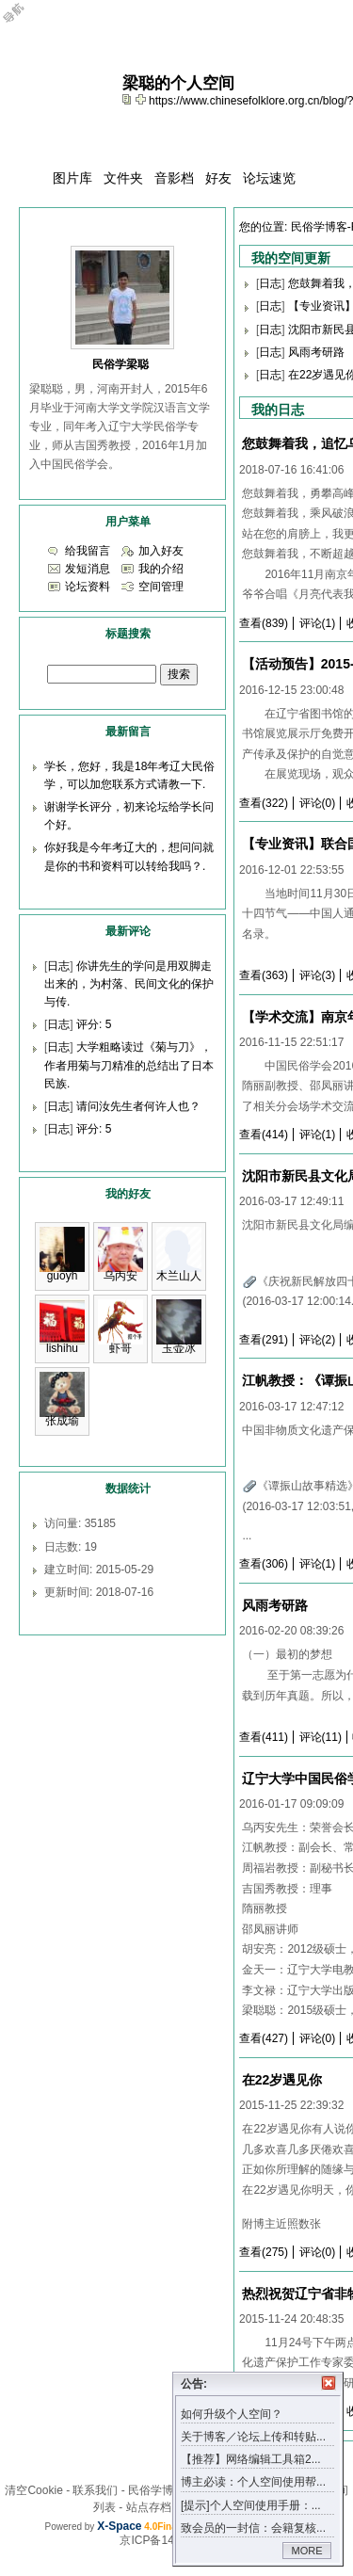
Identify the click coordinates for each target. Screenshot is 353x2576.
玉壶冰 (179, 1348)
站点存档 (148, 2507)
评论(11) (320, 1737)
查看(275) (263, 2252)
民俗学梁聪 (120, 364)
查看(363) (263, 975)
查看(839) (263, 623)
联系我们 (95, 2490)
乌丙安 (120, 1275)
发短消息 (87, 568)
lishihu (62, 1348)
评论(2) (317, 1339)
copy (129, 98)
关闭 (328, 2383)
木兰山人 (178, 1275)
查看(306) (263, 1563)
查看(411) (263, 1737)
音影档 (174, 177)
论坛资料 (87, 586)
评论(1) (317, 623)
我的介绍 (161, 568)
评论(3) (317, 975)
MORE (307, 2550)
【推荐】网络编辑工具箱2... (251, 2459)
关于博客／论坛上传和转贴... (253, 2436)
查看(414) (263, 1134)
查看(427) (263, 2038)
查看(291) (263, 1339)
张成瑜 (62, 1420)
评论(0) (317, 803)
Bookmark (142, 98)
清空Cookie (33, 2490)
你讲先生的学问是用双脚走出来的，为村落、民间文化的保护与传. (129, 983)
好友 (218, 177)
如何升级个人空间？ (231, 2414)
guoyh (62, 1275)
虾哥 (120, 1348)
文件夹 (123, 177)
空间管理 (161, 586)
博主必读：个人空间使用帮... (253, 2481)
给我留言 (87, 550)
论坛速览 (269, 177)
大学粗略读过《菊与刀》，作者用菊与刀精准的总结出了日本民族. (129, 1064)
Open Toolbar (23, 20)
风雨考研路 (316, 352)
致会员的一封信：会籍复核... (253, 2528)
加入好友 (161, 550)
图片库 (72, 177)
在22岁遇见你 (282, 2079)
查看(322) (263, 803)
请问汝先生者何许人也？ (138, 1106)
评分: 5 (93, 1024)
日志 (270, 283)
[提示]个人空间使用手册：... (251, 2505)
